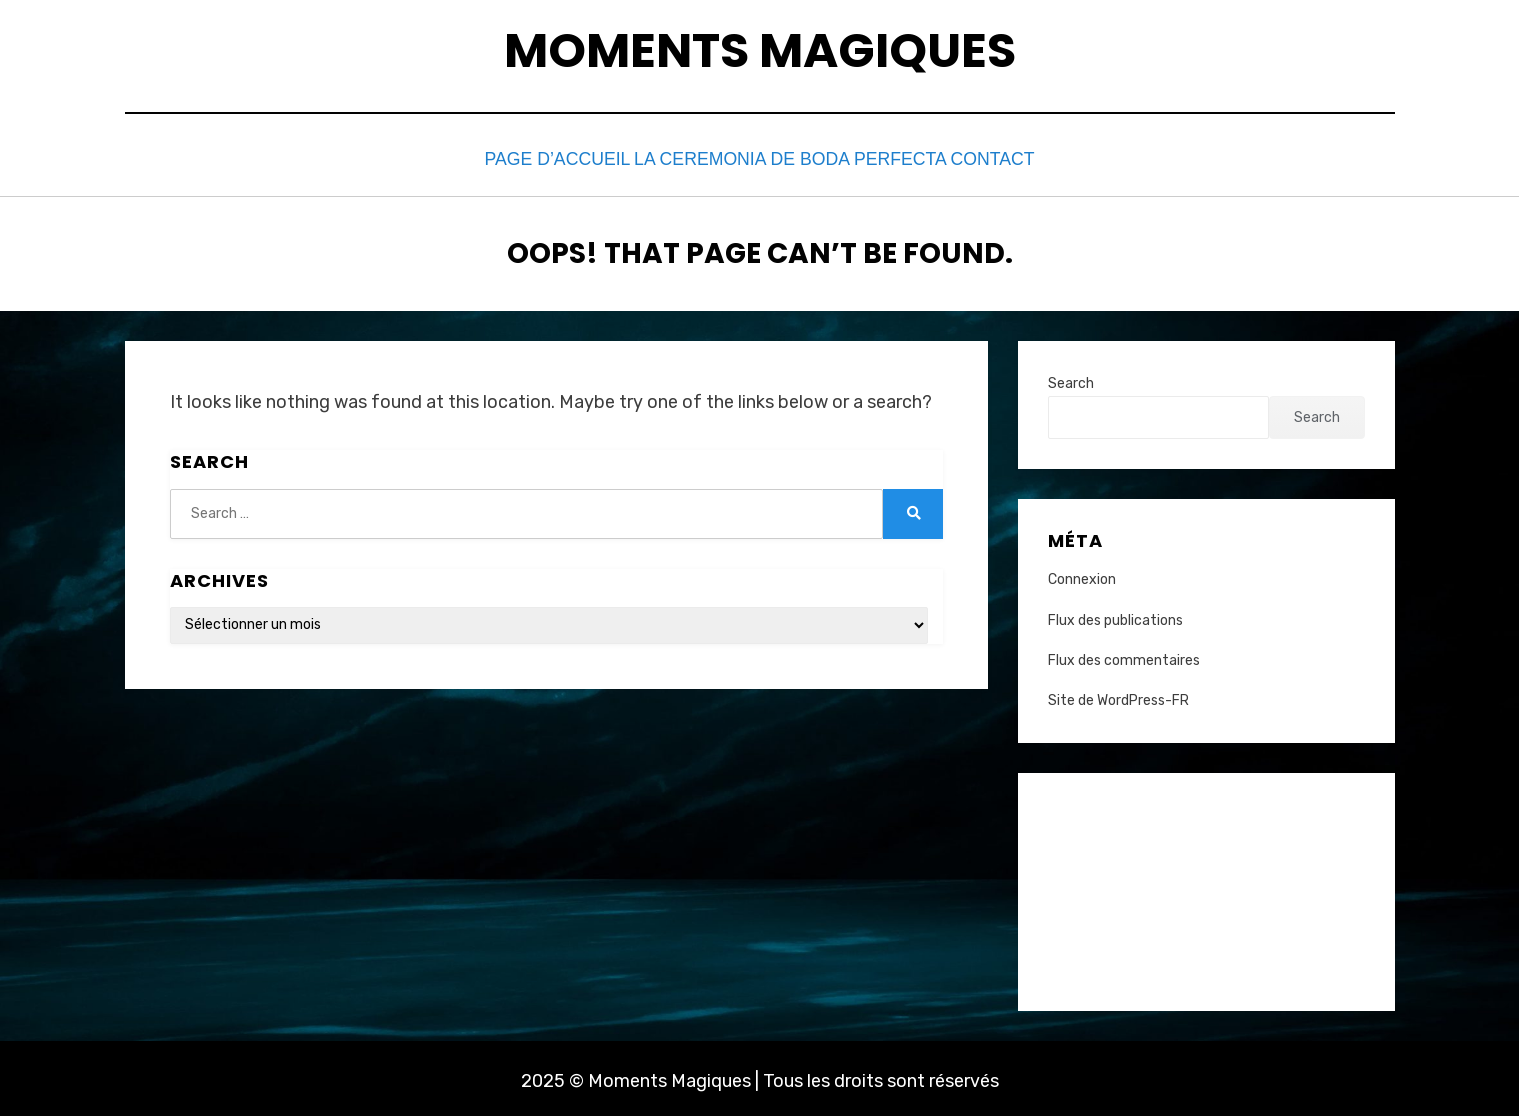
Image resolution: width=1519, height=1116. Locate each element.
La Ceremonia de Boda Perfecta (784, 157)
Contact (989, 157)
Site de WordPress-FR (1118, 695)
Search (1071, 378)
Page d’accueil (554, 157)
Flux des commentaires (1124, 655)
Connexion (1082, 575)
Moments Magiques (760, 50)
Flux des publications (1115, 615)
